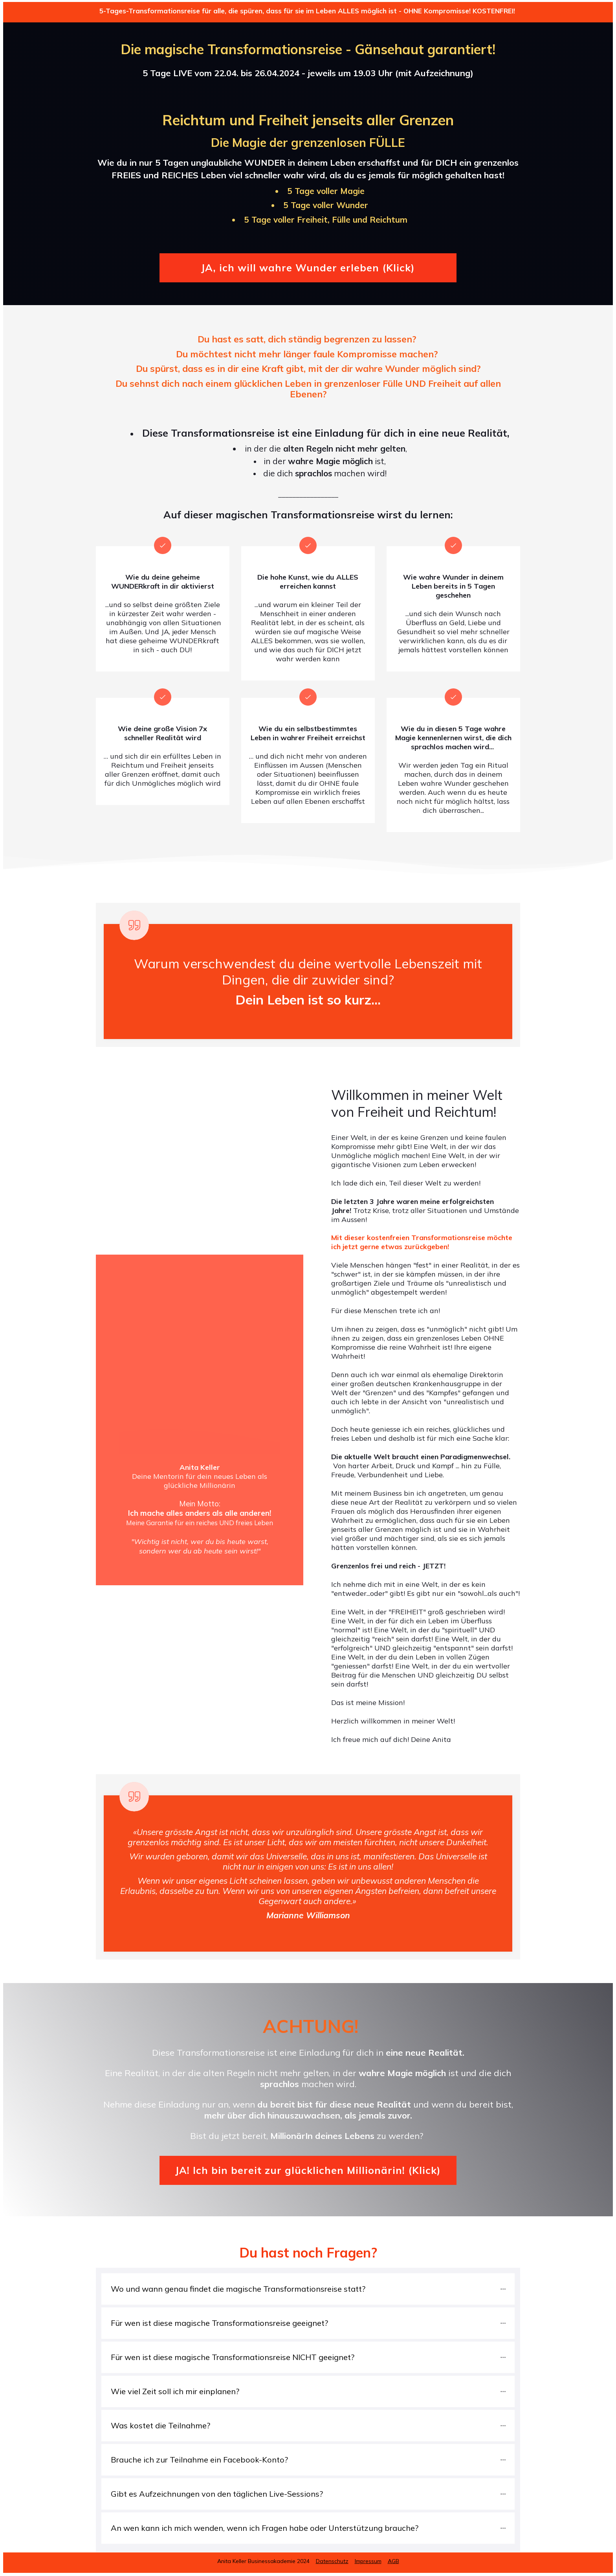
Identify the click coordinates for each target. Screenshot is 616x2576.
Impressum (368, 2561)
